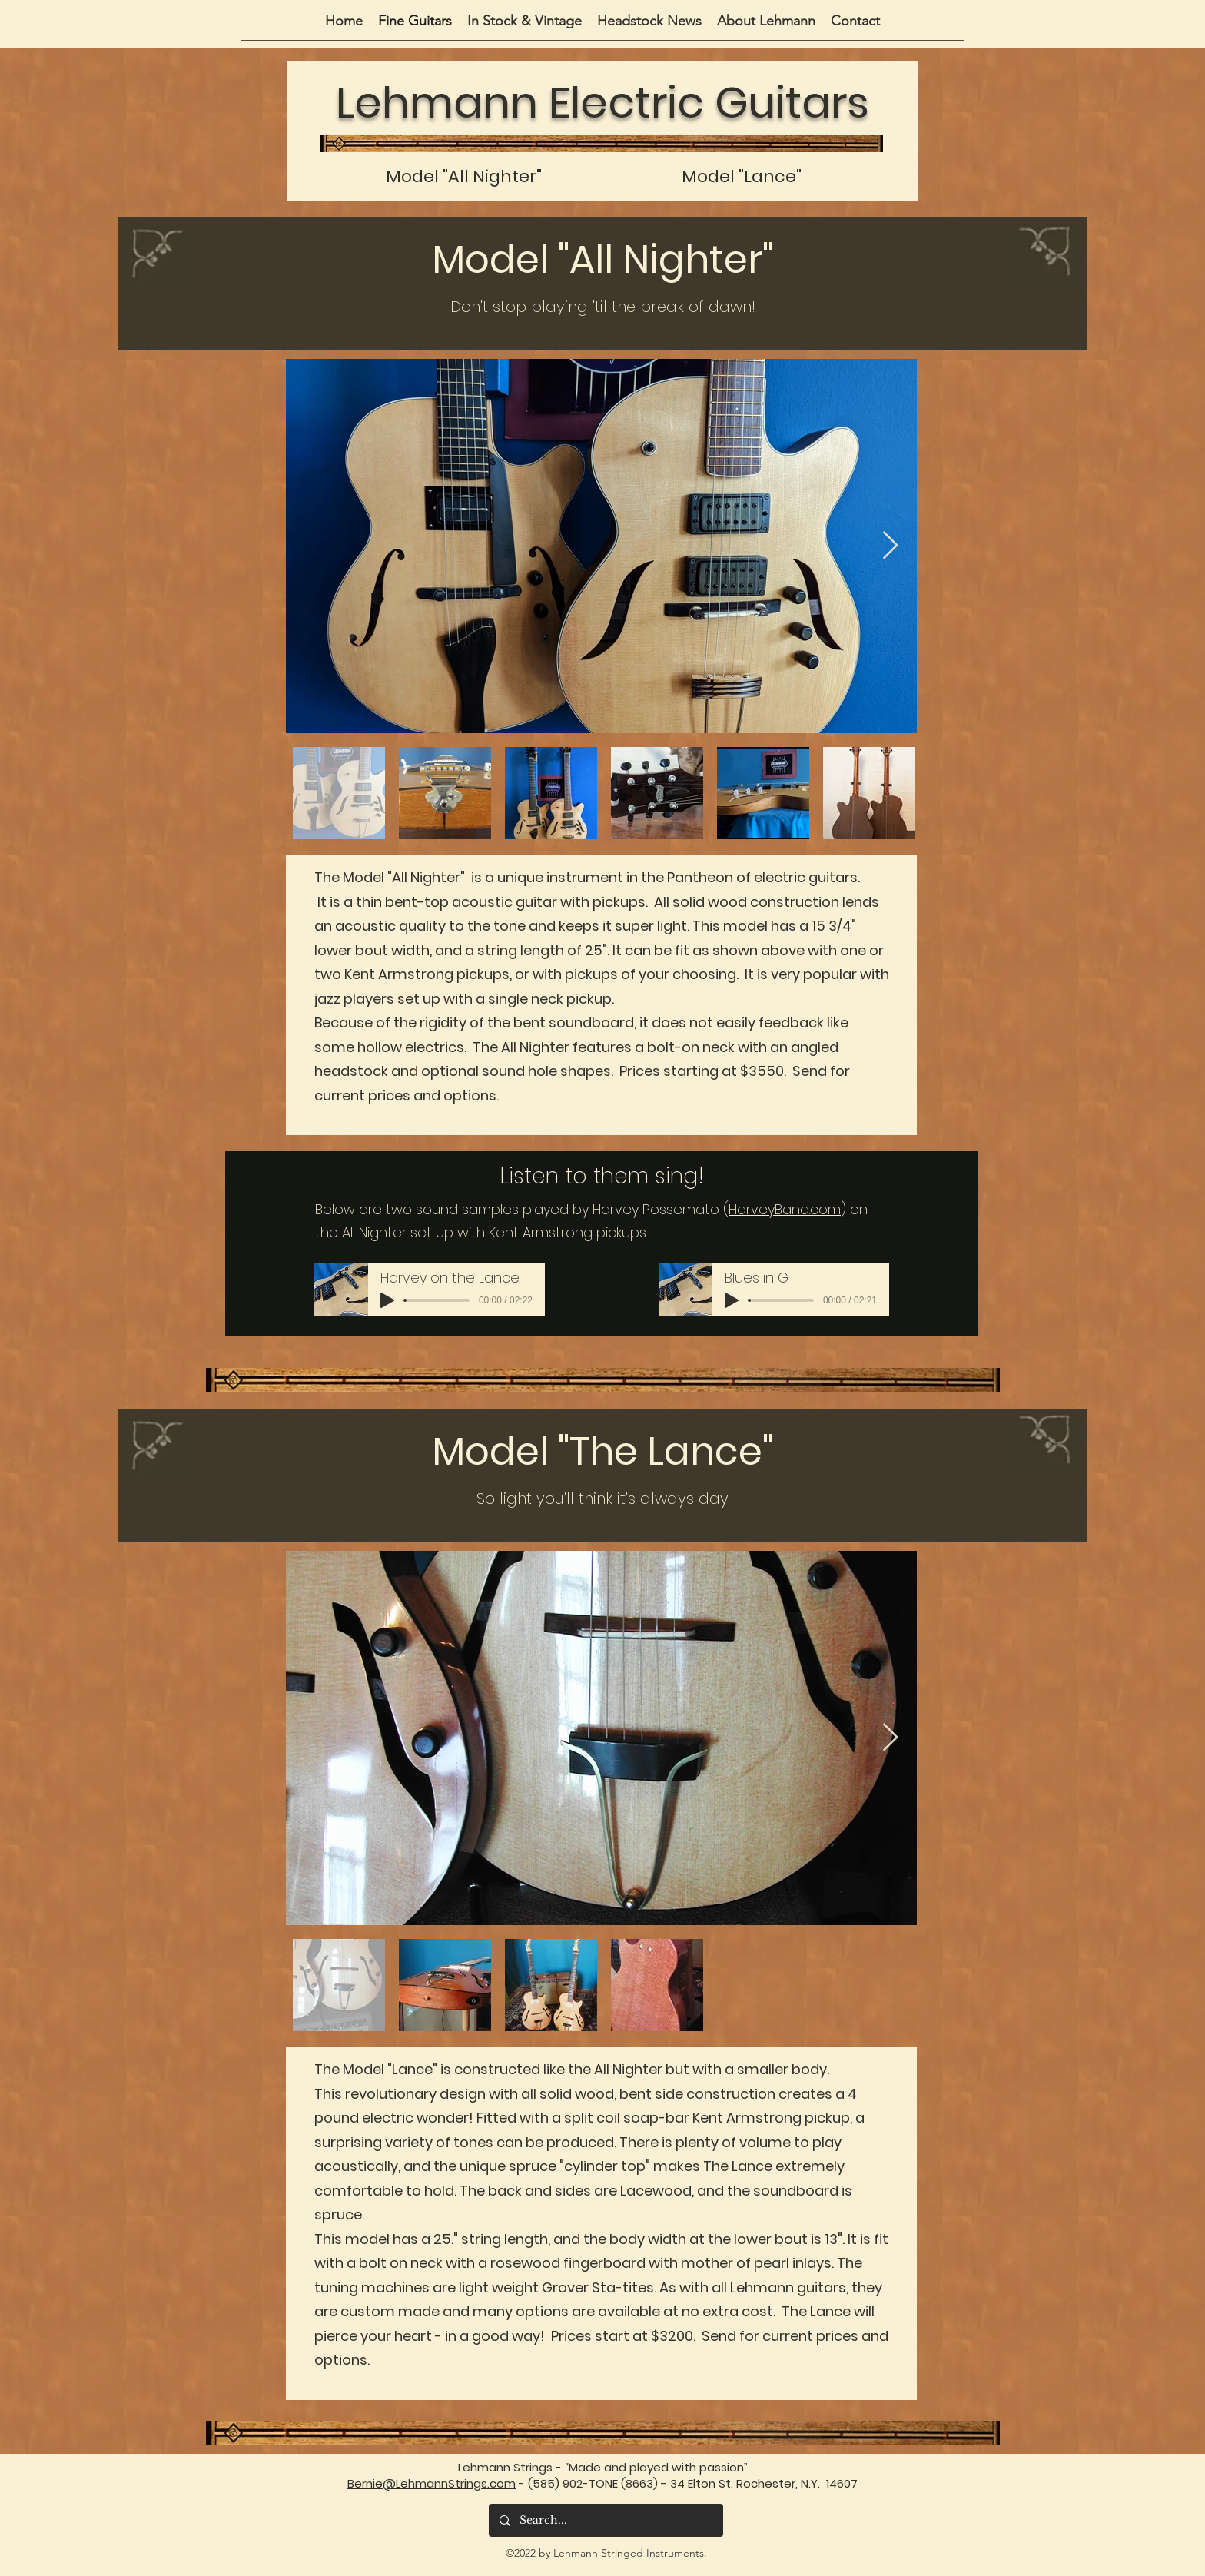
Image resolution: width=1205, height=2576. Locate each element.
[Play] (387, 1300)
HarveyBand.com (785, 1209)
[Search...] (605, 2520)
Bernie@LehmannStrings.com (431, 2483)
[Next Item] (890, 546)
